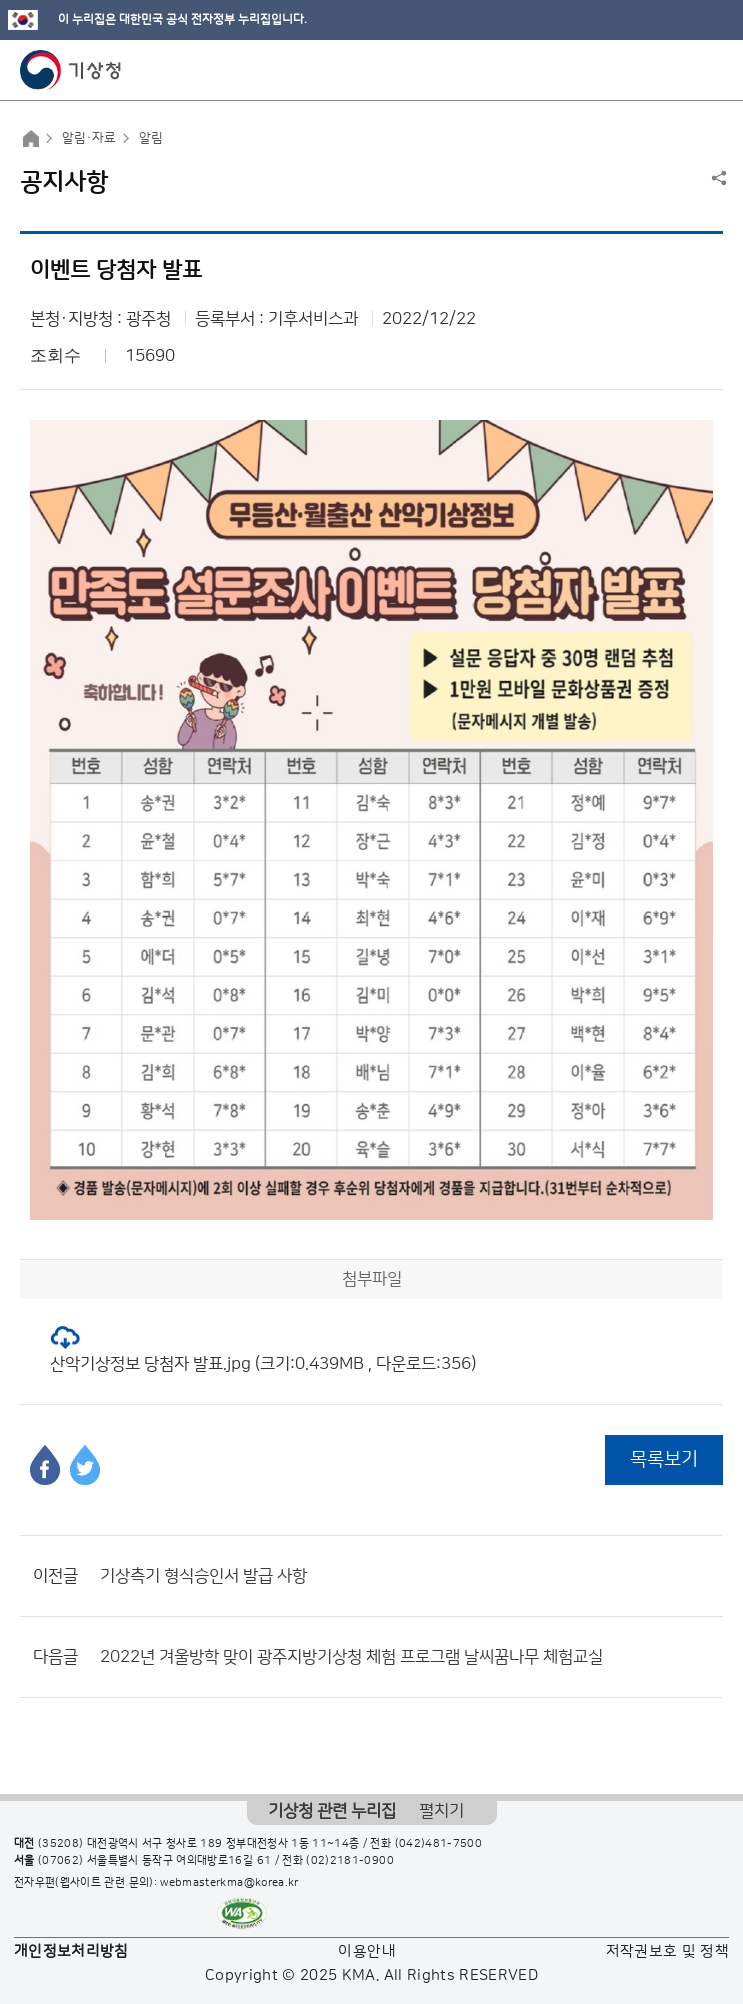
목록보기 (664, 1459)
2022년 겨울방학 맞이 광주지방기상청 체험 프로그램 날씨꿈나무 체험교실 (351, 1657)
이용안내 (366, 1951)
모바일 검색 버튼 (678, 70)
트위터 (85, 1465)
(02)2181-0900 (350, 1861)
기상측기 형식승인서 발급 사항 (203, 1576)
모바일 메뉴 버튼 (710, 70)
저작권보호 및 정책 (668, 1951)
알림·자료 (89, 138)
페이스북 (45, 1465)
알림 (151, 138)
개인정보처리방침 (71, 1951)
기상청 (71, 70)
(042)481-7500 (439, 1844)
